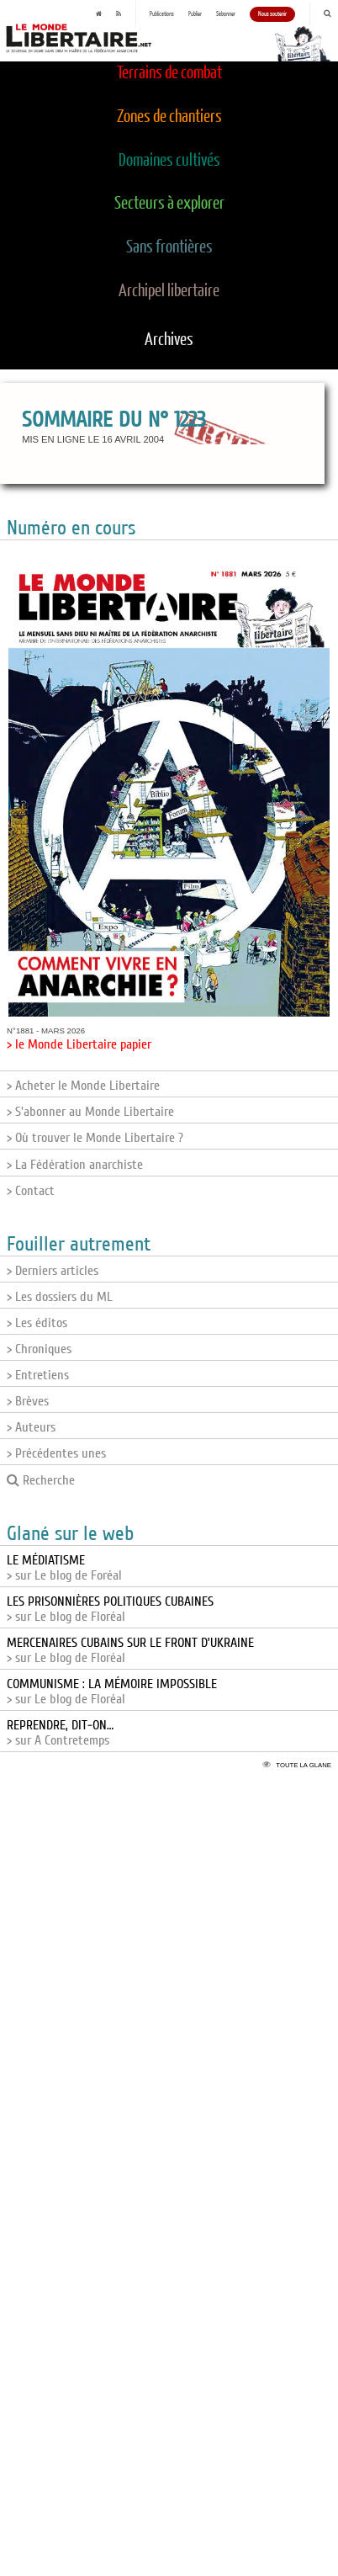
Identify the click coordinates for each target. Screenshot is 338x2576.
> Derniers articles (52, 1270)
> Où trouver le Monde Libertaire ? (95, 1137)
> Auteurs (31, 1427)
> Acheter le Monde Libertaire (83, 1085)
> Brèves (28, 1401)
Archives (169, 340)
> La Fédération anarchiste (75, 1164)
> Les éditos (37, 1322)
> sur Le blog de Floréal (110, 1609)
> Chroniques (39, 1349)
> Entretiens (38, 1375)
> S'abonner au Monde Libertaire (90, 1111)
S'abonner (225, 14)
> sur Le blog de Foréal (64, 1568)
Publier (195, 14)
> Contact (31, 1190)
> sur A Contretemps (60, 1733)
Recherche (41, 1480)
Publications (162, 14)
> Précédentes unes (56, 1453)
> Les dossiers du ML (60, 1296)
